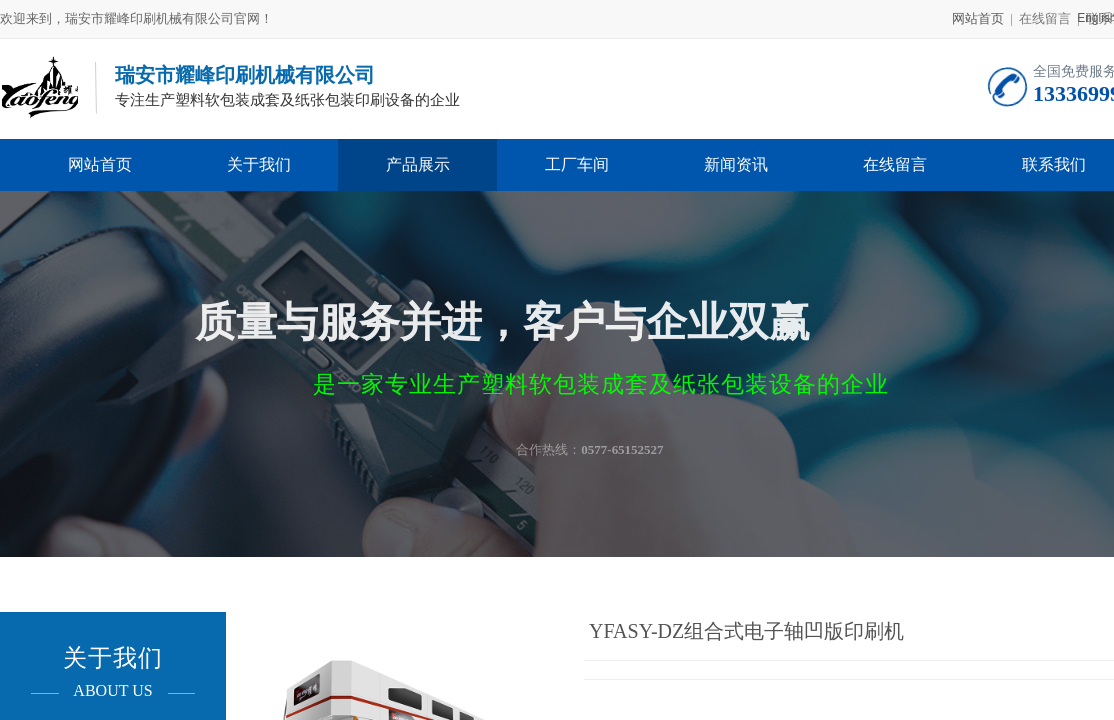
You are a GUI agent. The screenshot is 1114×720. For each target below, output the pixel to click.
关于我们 (259, 164)
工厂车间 (577, 164)
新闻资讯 (736, 164)
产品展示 (418, 164)
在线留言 (895, 164)
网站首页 (978, 18)
